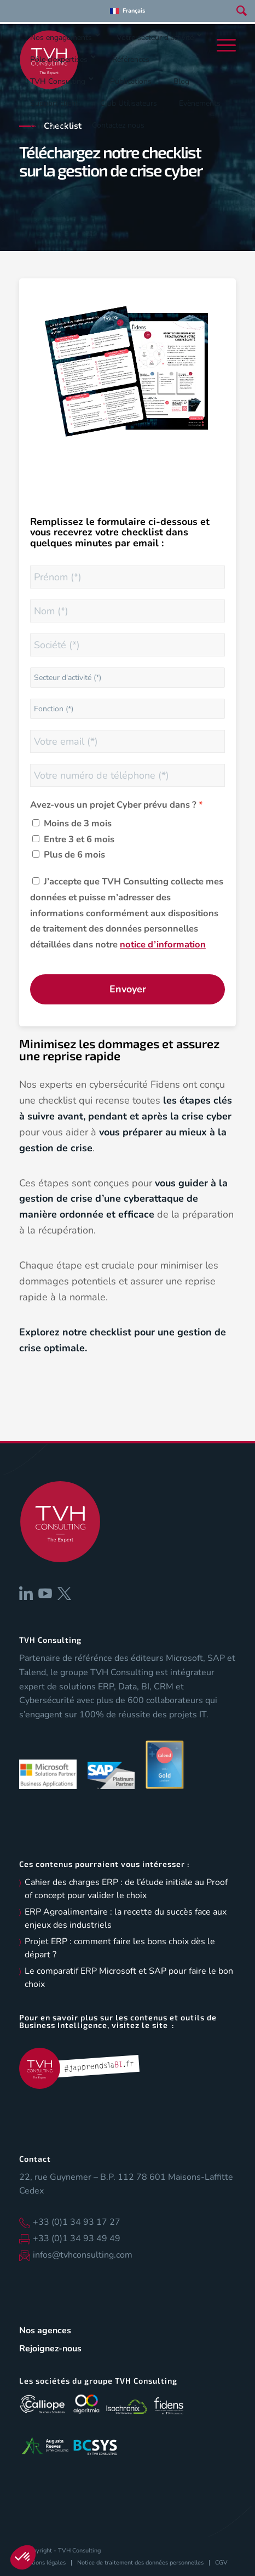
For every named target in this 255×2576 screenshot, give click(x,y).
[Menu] (223, 45)
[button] (23, 2557)
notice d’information (163, 944)
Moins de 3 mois (78, 823)
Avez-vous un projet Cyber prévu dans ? (113, 804)
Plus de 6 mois (74, 854)
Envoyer (127, 989)
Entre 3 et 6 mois (79, 839)
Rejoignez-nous (50, 2349)
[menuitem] (127, 11)
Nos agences (45, 2330)
